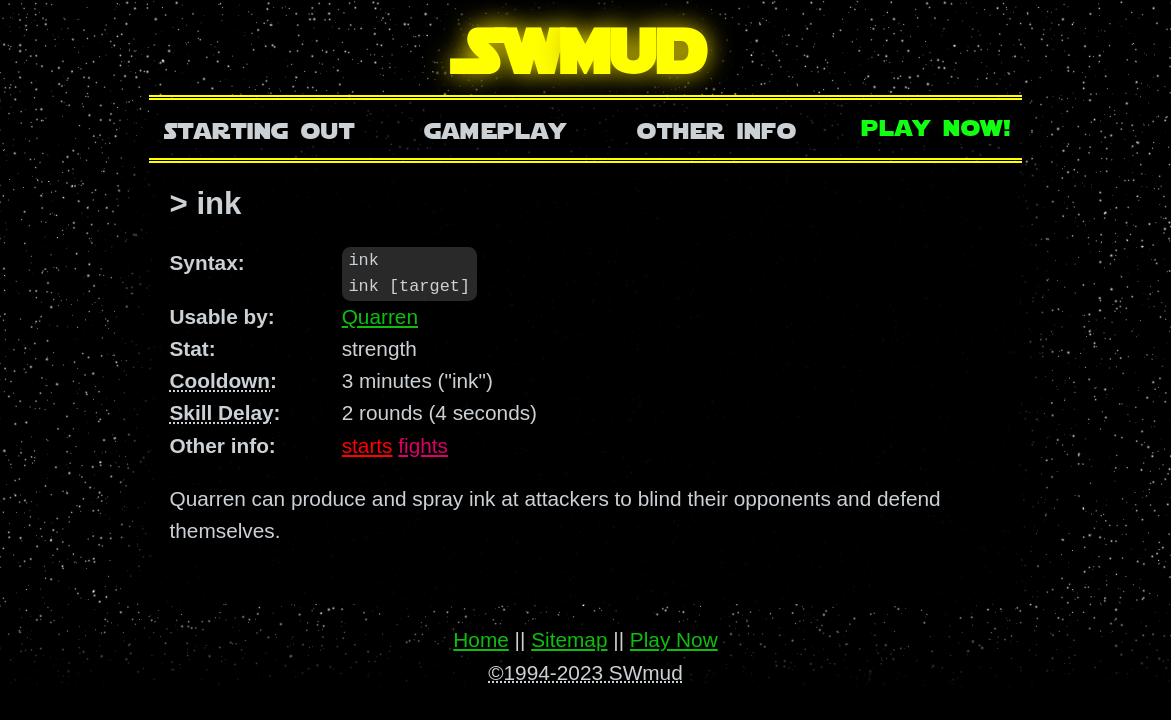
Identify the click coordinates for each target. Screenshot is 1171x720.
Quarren (380, 317)
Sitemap (569, 639)
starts (367, 446)
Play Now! (937, 125)
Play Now (674, 639)
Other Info (717, 128)
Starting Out (259, 128)
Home (480, 639)
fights (423, 446)
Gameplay (495, 128)
